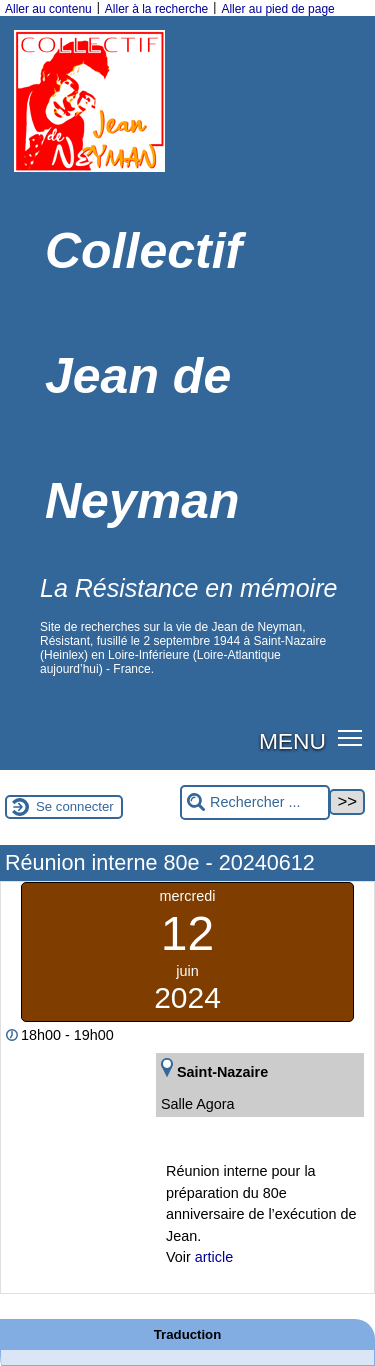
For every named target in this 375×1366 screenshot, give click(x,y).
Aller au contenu (48, 9)
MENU (292, 741)
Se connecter (75, 806)
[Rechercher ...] (255, 802)
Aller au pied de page (277, 9)
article (214, 1257)
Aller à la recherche (156, 9)
